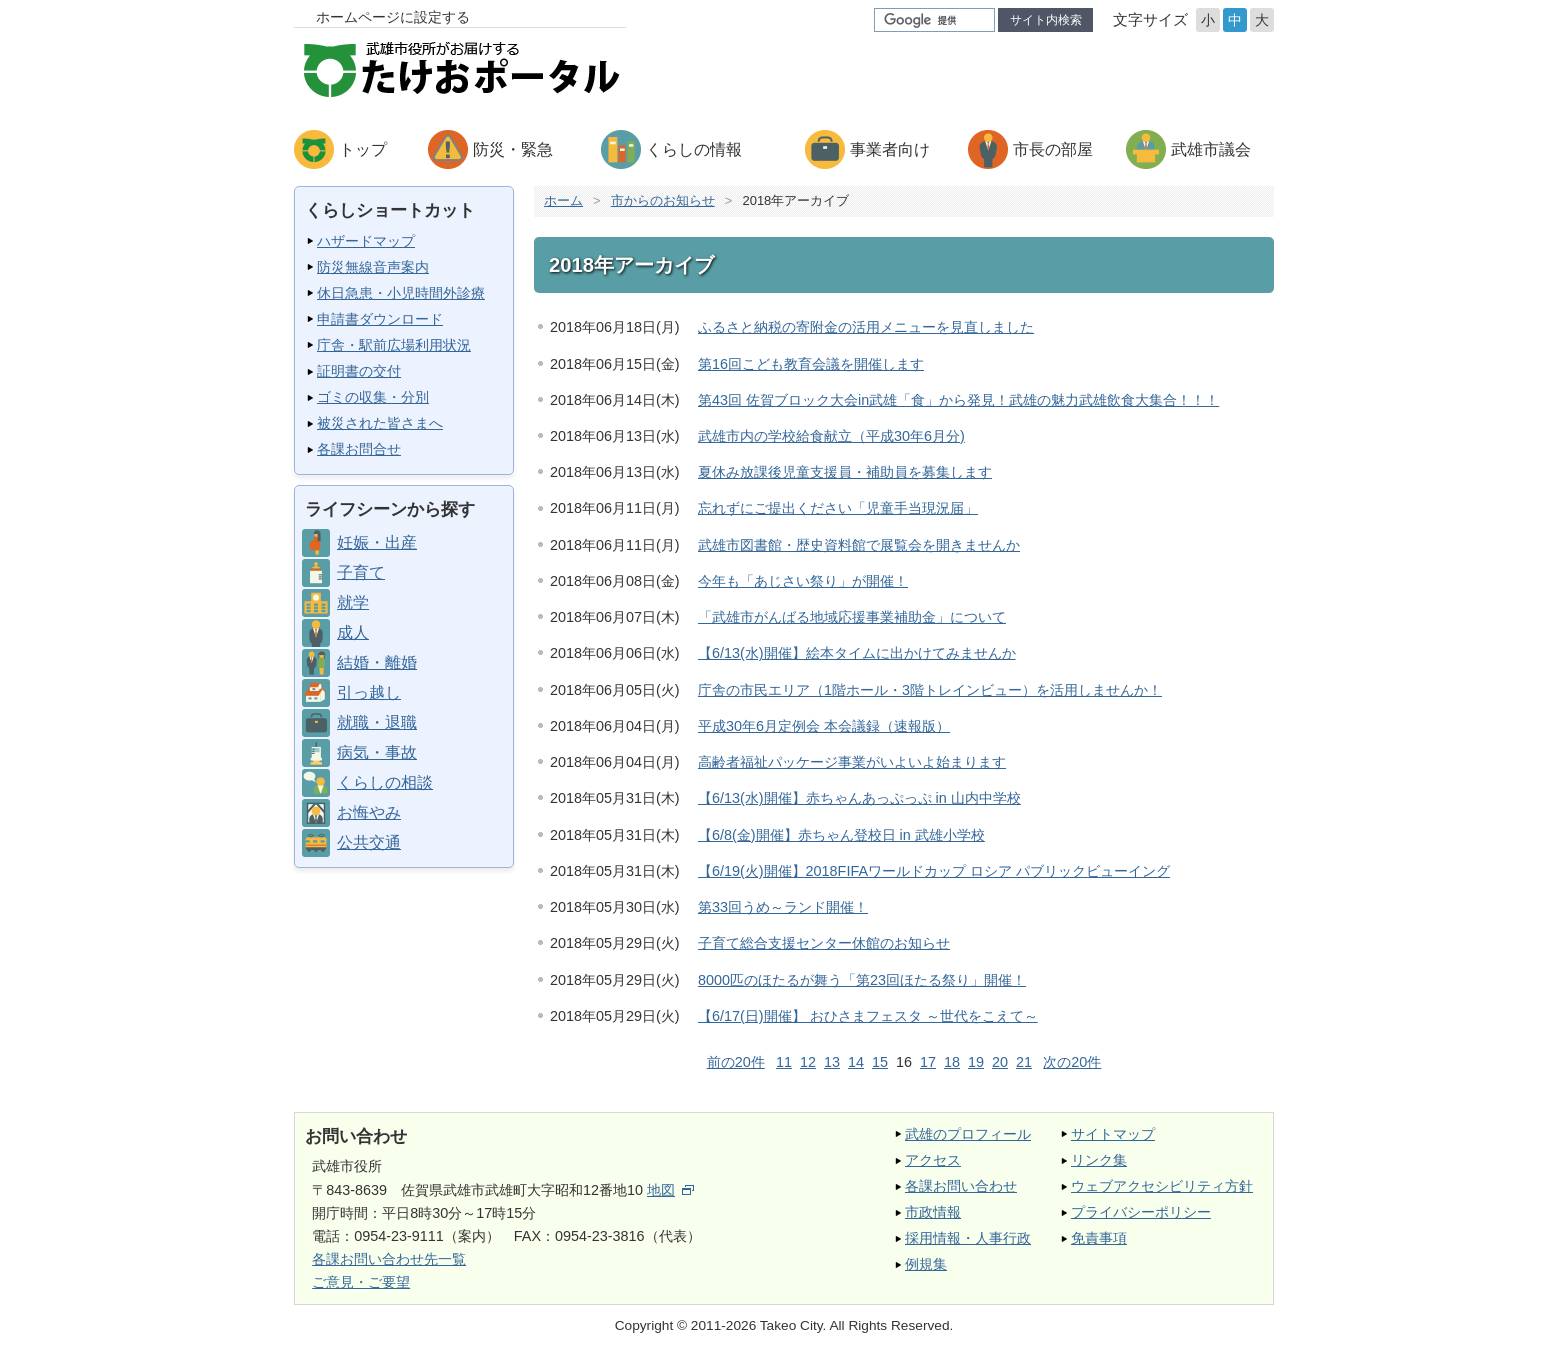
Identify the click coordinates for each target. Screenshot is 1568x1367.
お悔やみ (369, 812)
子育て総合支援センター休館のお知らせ (824, 943)
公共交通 (369, 842)
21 (1024, 1062)
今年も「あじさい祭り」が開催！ (803, 581)
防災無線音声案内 (373, 267)
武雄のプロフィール (968, 1134)
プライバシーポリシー (1141, 1212)
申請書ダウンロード (380, 319)
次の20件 (1072, 1062)
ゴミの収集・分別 (373, 397)
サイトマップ (1113, 1134)
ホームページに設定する (393, 17)
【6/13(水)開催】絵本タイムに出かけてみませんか (857, 653)
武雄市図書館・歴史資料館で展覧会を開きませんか (859, 545)
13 (832, 1062)
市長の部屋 (1053, 149)
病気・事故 (377, 752)
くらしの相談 (385, 782)
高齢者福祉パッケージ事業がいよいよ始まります (852, 762)
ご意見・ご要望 (361, 1282)
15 (880, 1062)
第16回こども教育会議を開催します (811, 364)
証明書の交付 (359, 371)
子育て (361, 572)
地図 (670, 1190)
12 (808, 1062)
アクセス (933, 1160)
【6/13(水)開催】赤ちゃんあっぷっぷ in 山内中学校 (859, 798)
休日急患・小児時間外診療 (401, 293)
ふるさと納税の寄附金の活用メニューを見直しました (866, 327)
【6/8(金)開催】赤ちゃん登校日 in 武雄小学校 (841, 835)
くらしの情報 (694, 149)
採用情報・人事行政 (968, 1238)
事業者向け (890, 149)
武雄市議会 (1211, 149)
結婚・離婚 (377, 662)
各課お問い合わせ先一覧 (389, 1259)
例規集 (926, 1264)
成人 (353, 632)
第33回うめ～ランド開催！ (783, 907)
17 (928, 1062)
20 (1000, 1062)
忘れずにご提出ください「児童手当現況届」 (838, 508)
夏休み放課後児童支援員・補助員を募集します (845, 472)
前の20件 (736, 1062)
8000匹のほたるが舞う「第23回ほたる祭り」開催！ (862, 980)
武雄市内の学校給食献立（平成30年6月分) (831, 436)
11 (784, 1062)
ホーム (563, 200)
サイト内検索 (1046, 20)
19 (976, 1062)
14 (856, 1062)
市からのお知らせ (663, 200)
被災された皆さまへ (380, 423)
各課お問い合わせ (961, 1186)
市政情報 (933, 1212)
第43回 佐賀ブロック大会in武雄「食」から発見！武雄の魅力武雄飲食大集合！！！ (958, 400)
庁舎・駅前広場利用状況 (394, 345)
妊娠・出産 (377, 542)
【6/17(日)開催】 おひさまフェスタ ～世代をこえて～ (868, 1016)
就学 (353, 602)
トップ (363, 149)
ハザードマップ (366, 241)
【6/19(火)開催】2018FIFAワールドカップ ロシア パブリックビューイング (934, 871)
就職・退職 (377, 722)
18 (952, 1062)
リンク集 (1099, 1160)
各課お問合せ (359, 449)
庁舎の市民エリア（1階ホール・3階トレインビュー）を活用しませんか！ (930, 690)
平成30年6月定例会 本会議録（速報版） (824, 726)
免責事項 (1099, 1238)
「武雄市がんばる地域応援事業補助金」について (852, 617)
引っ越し (369, 692)
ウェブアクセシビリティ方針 (1162, 1186)
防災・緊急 (513, 149)
